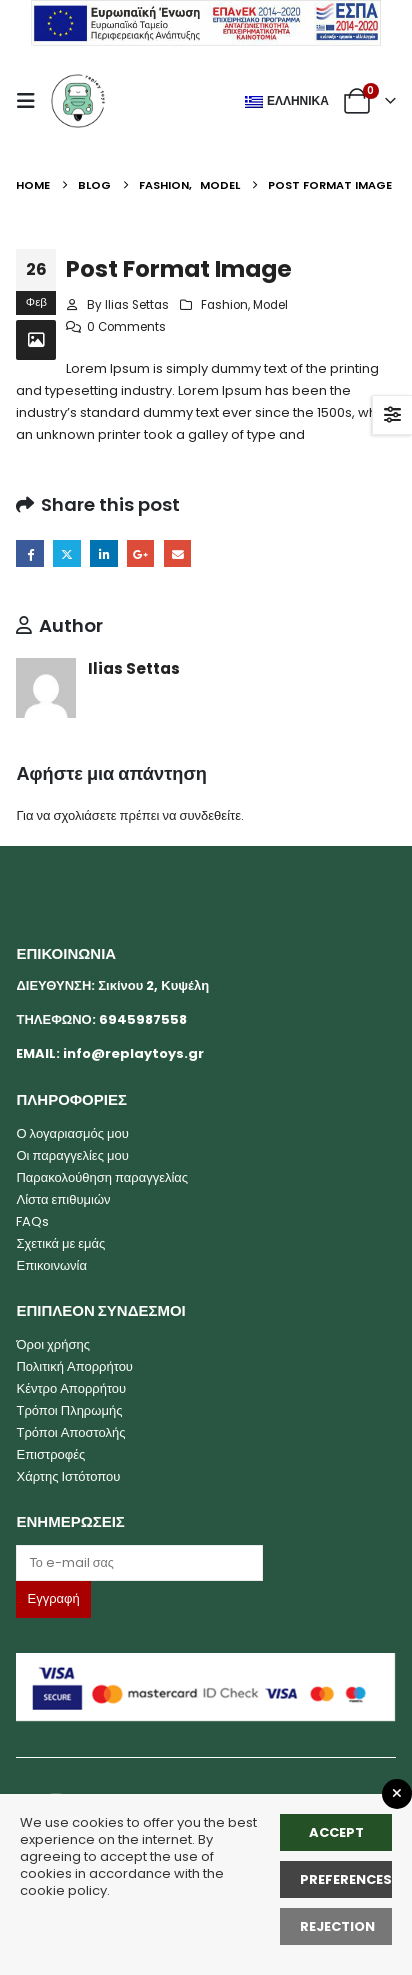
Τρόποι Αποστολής (70, 1432)
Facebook (29, 553)
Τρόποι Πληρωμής (69, 1410)
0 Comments (126, 327)
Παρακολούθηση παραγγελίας (102, 1177)
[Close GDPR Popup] (397, 1794)
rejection (337, 1926)
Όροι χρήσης (53, 1344)
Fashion (224, 305)
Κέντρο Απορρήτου (71, 1388)
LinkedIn (103, 553)
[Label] (139, 1563)
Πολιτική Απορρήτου (74, 1366)
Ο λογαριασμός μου (72, 1133)
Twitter (66, 553)
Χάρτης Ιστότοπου (68, 1476)
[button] (32, 101)
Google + (140, 553)
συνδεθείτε (210, 815)
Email (177, 553)
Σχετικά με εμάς (60, 1243)
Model (270, 305)
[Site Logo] (78, 101)
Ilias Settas (137, 305)
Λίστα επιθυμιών (63, 1199)
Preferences (346, 1879)
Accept (336, 1832)
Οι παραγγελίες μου (72, 1155)
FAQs (32, 1221)
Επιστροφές (50, 1454)
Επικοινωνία (51, 1265)
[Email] (205, 1563)
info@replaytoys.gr (133, 1053)
